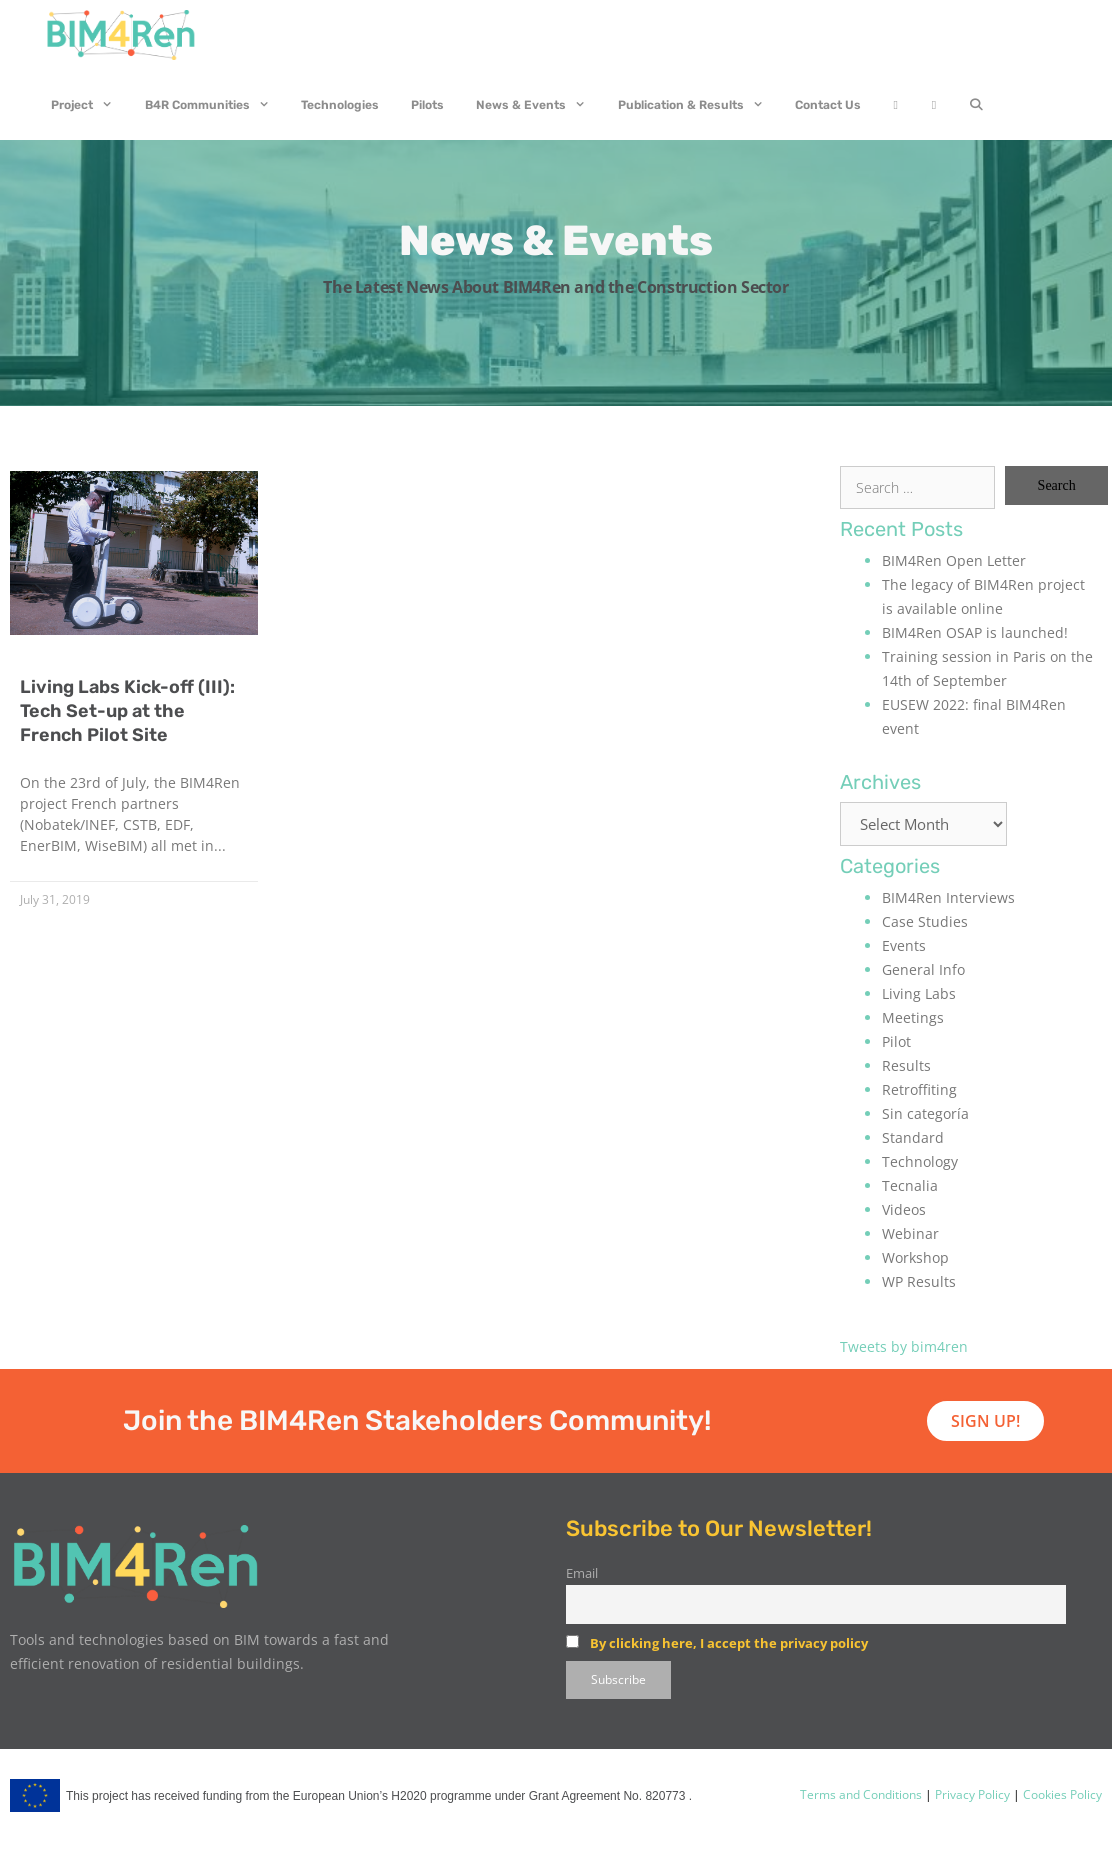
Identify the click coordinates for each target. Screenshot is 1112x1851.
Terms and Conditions (861, 1794)
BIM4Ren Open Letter (954, 560)
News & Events (539, 105)
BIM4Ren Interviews (948, 897)
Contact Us (828, 105)
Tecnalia (910, 1185)
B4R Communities (215, 105)
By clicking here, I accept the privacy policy (729, 1643)
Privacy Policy (971, 1794)
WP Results (919, 1281)
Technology (920, 1161)
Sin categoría (925, 1113)
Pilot (896, 1041)
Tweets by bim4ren (904, 1346)
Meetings (913, 1017)
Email (582, 1573)
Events (904, 945)
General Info (923, 969)
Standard (913, 1137)
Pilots (427, 105)
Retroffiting (919, 1089)
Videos (904, 1209)
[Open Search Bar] (975, 105)
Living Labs (919, 993)
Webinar (910, 1233)
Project (90, 105)
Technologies (340, 105)
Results (906, 1065)
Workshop (915, 1257)
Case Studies (925, 921)
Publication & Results (699, 105)
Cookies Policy (1061, 1794)
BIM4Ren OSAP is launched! (975, 632)
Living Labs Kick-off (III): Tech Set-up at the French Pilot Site (127, 711)
